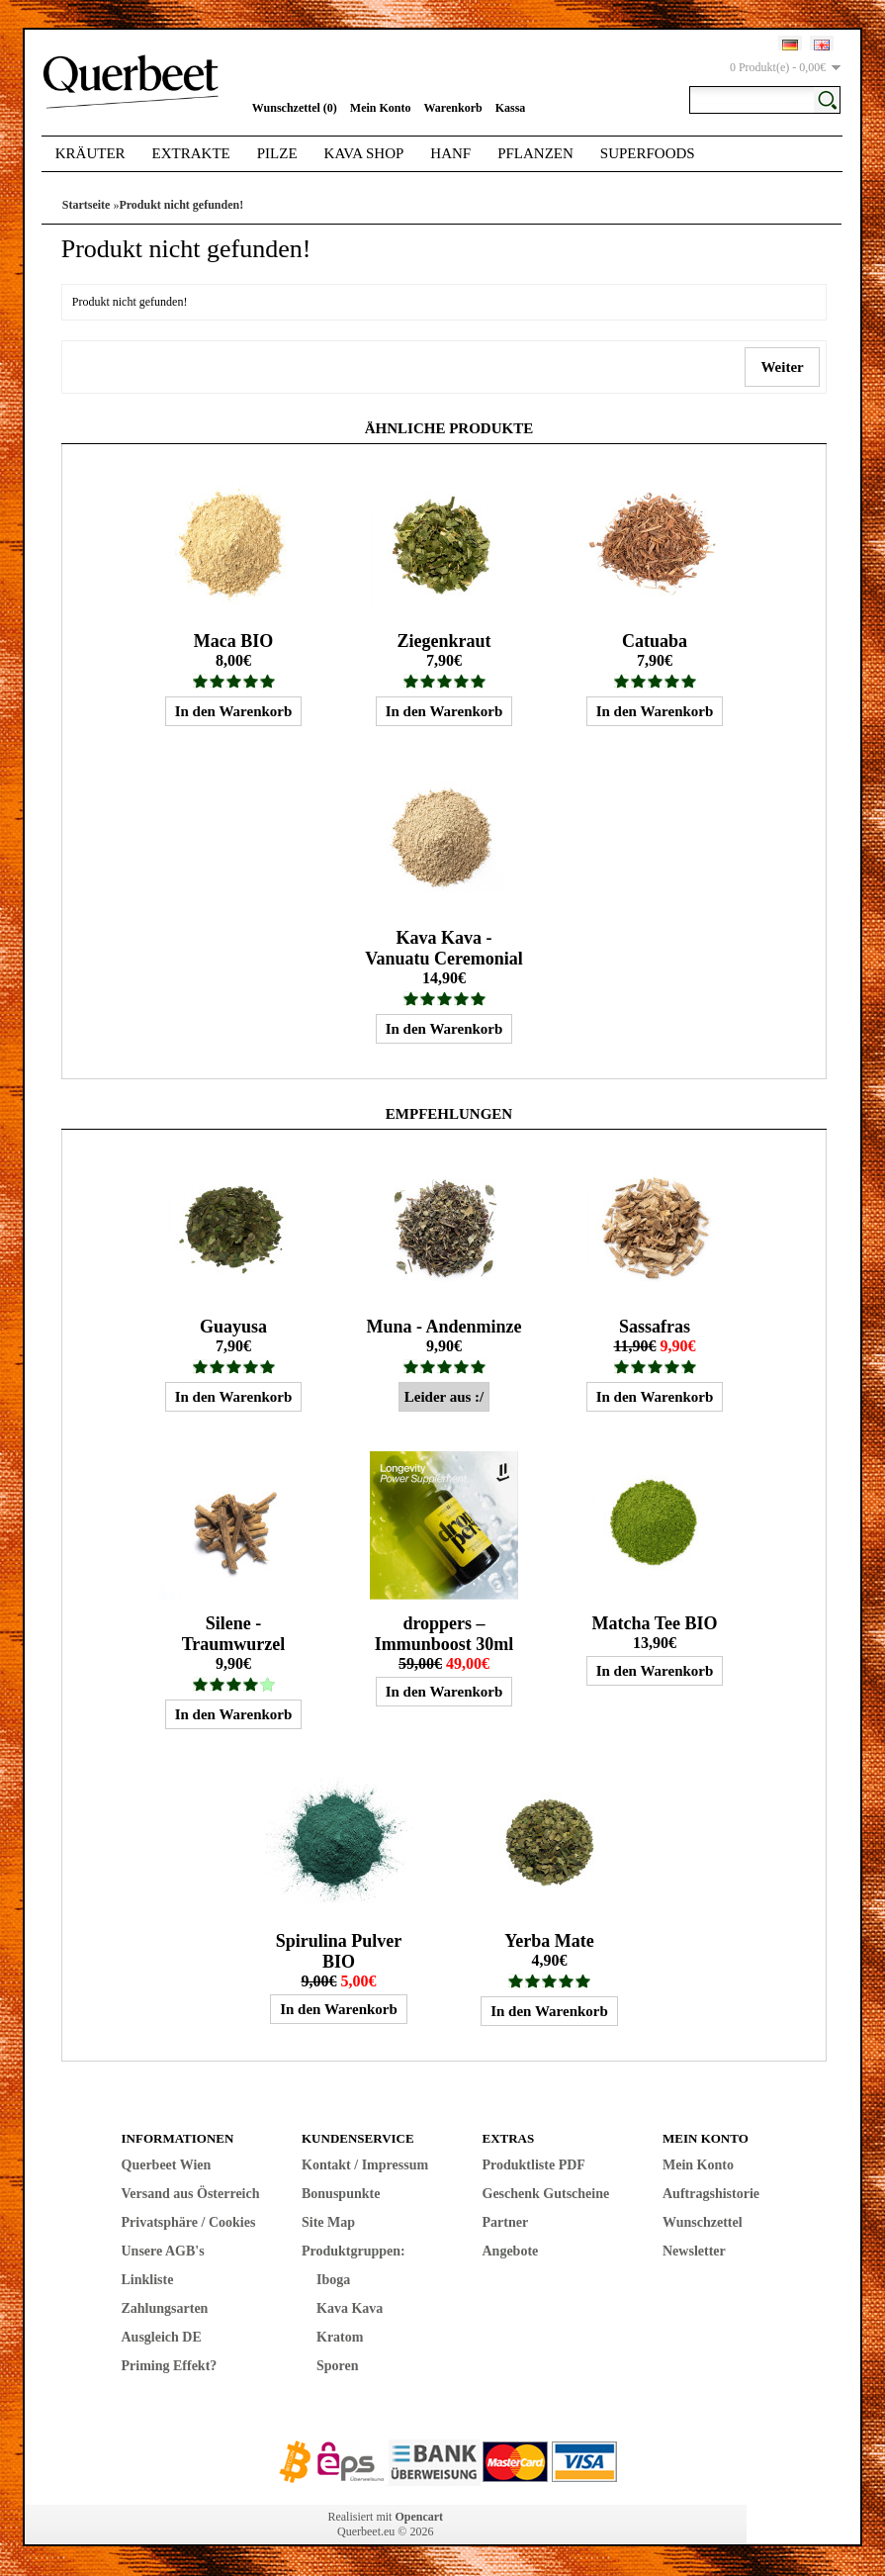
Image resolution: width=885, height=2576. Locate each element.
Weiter (782, 367)
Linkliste (148, 2279)
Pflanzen (535, 153)
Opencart (419, 2517)
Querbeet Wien (167, 2165)
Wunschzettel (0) (294, 108)
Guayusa (233, 1326)
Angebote (511, 2251)
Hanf (450, 153)
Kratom (339, 2337)
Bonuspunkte (341, 2193)
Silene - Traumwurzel (234, 1633)
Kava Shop (364, 153)
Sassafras (654, 1326)
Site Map (328, 2222)
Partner (506, 2222)
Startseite (86, 205)
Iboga (333, 2279)
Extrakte (191, 153)
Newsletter (694, 2251)
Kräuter (90, 153)
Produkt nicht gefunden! (181, 205)
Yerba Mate (548, 1941)
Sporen (337, 2365)
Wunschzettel (703, 2222)
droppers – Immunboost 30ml (444, 1633)
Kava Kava (349, 2308)
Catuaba (654, 641)
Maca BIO (234, 641)
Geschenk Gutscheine (546, 2193)
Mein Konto (380, 108)
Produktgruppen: (353, 2251)
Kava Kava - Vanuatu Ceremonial (444, 948)
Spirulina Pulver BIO (339, 1951)
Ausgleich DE (162, 2337)
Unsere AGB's (163, 2251)
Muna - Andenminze (443, 1326)
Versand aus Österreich (191, 2193)
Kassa (510, 108)
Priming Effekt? (170, 2365)
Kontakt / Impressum (365, 2165)
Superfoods (647, 153)
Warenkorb (453, 108)
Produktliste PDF (534, 2165)
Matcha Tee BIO (654, 1623)
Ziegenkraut (443, 641)
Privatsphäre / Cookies (189, 2222)
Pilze (277, 153)
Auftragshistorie (711, 2193)
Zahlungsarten (165, 2308)
